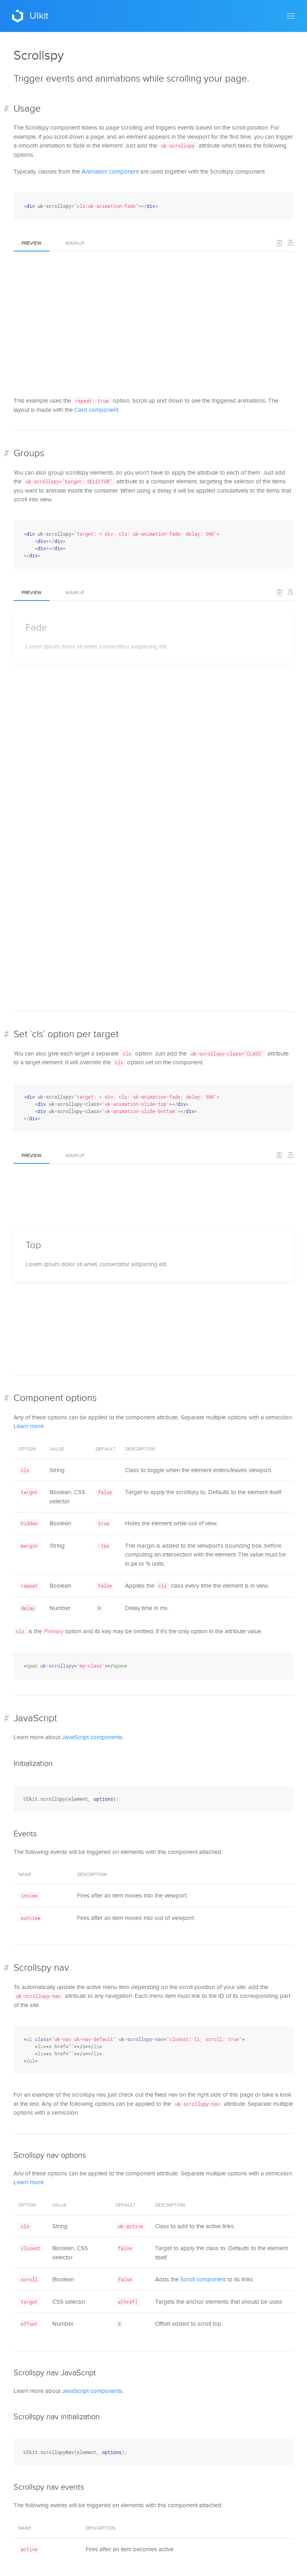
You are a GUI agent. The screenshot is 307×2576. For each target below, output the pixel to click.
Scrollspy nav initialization (57, 2417)
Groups (29, 453)
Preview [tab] (32, 243)
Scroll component (203, 2279)
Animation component (110, 171)
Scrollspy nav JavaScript (55, 2373)
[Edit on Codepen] (290, 242)
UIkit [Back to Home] (30, 16)
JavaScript (35, 1718)
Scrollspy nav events (49, 2487)
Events (25, 1834)
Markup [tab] (75, 243)
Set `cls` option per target (66, 1034)
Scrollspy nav (41, 1967)
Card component (96, 409)
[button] (291, 16)
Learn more (29, 1426)
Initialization (33, 1763)
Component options (55, 1398)
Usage (27, 108)
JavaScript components (92, 1737)
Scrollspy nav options (50, 2155)
